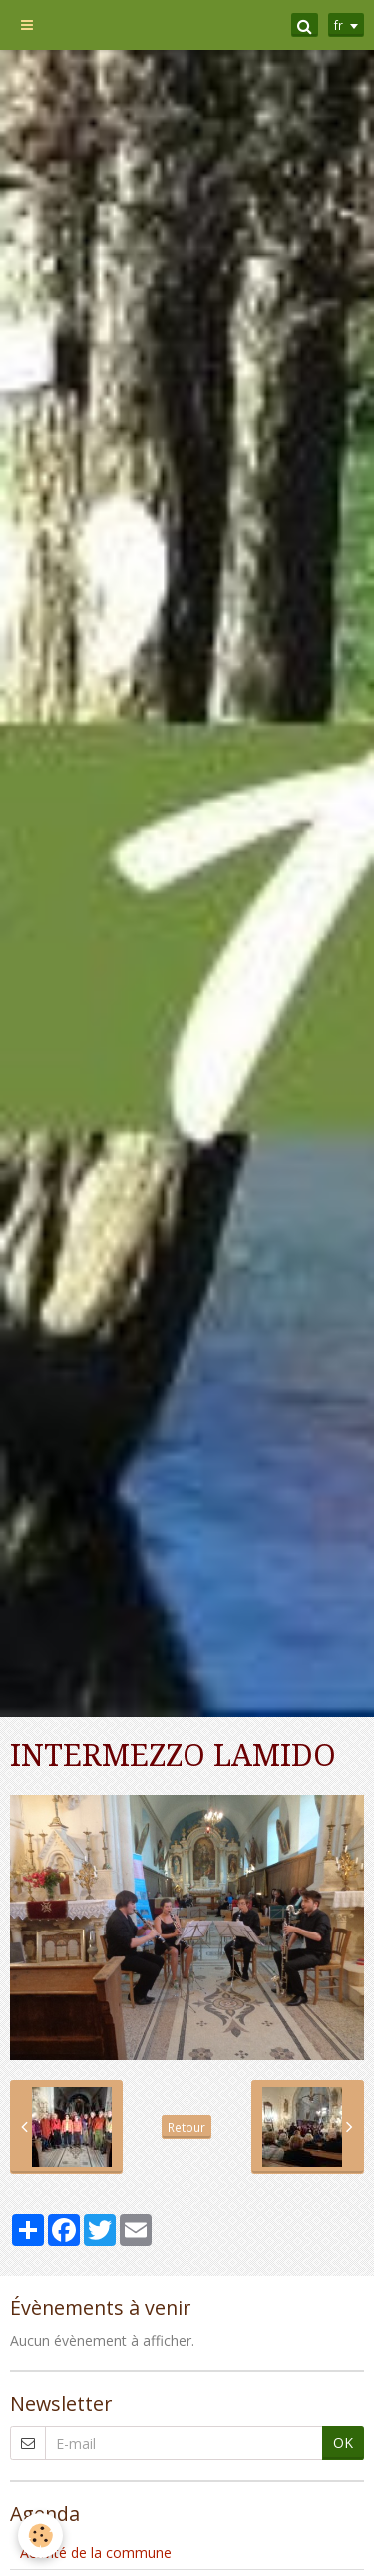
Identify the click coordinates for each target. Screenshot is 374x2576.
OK (343, 2442)
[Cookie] (40, 2535)
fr (338, 25)
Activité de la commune (96, 2552)
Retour (186, 2127)
